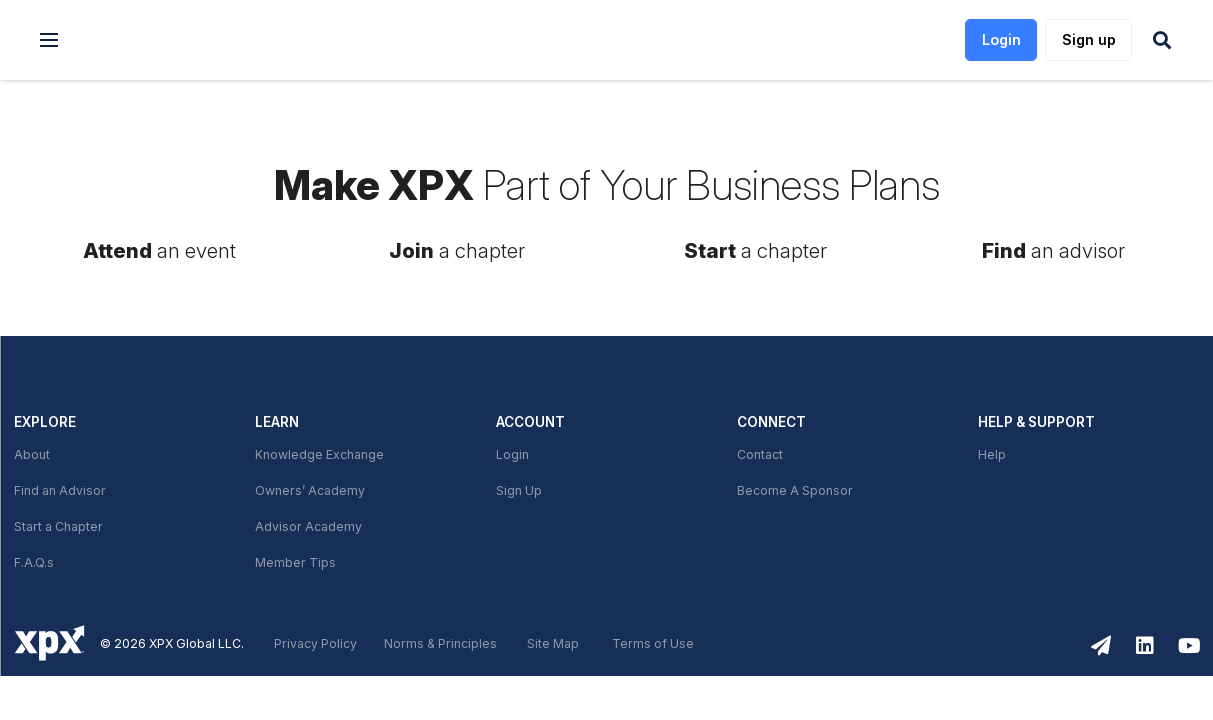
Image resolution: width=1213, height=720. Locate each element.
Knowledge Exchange (319, 455)
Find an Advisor (60, 491)
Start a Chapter (58, 527)
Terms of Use (653, 644)
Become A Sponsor (795, 491)
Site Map (553, 644)
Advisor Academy (308, 527)
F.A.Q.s (34, 563)
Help (992, 455)
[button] (49, 40)
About (32, 455)
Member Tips (295, 563)
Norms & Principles (440, 644)
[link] (181, 40)
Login (512, 455)
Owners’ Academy (310, 491)
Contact (760, 455)
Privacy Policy (315, 644)
